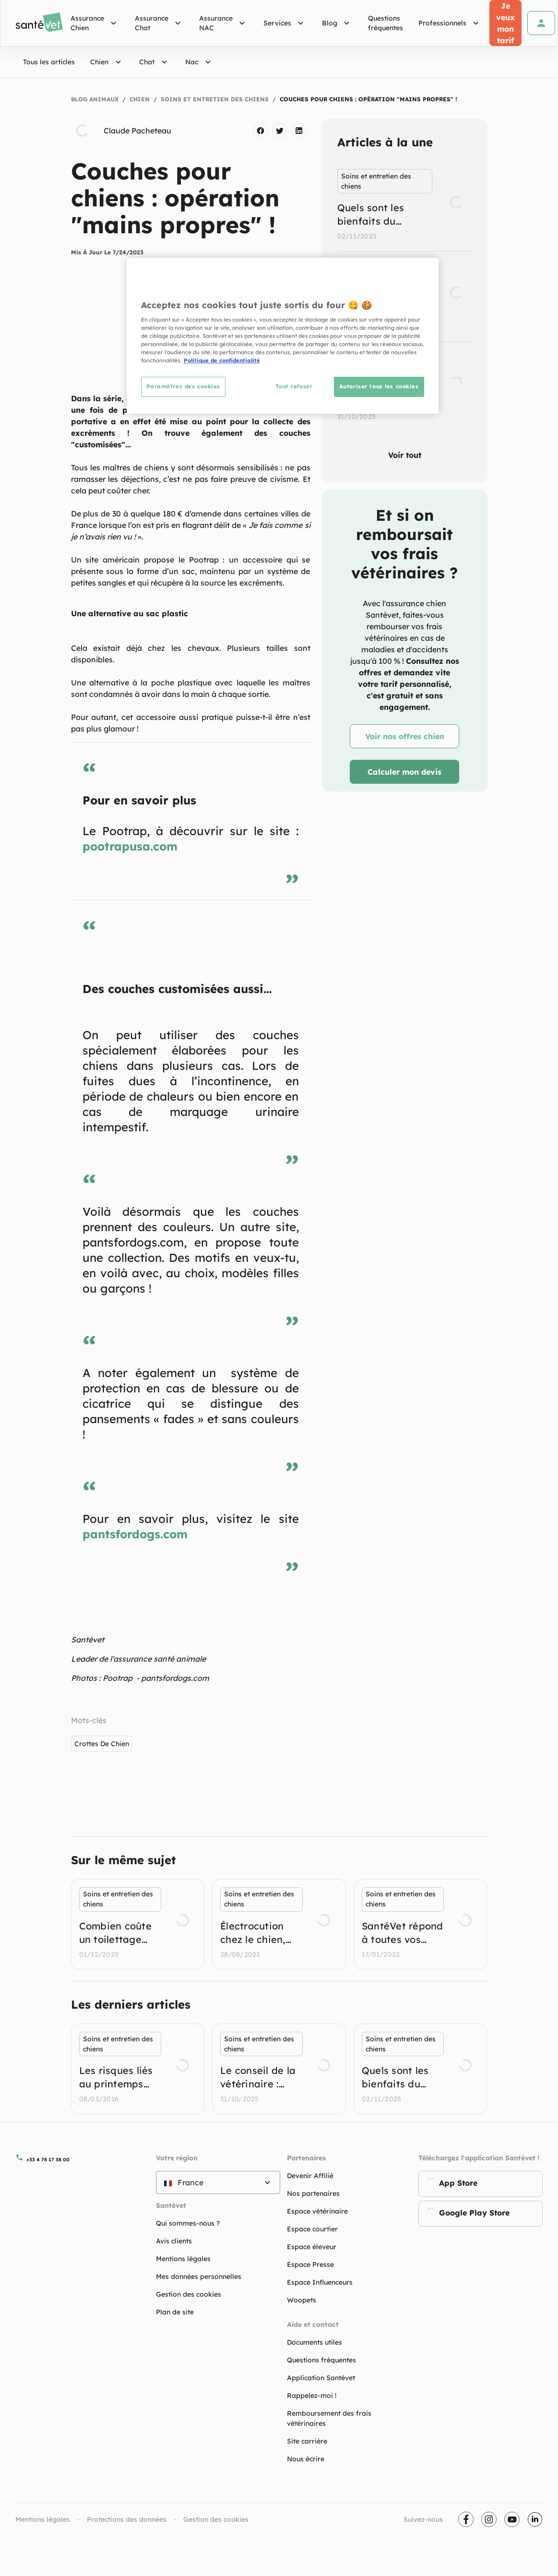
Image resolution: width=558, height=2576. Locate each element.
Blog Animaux (95, 99)
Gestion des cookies (216, 2519)
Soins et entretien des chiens (215, 99)
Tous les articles (49, 62)
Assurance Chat (159, 23)
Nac (199, 62)
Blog (337, 23)
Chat (154, 62)
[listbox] (404, 296)
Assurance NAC (223, 23)
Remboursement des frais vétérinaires (329, 2418)
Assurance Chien (95, 23)
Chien (107, 62)
